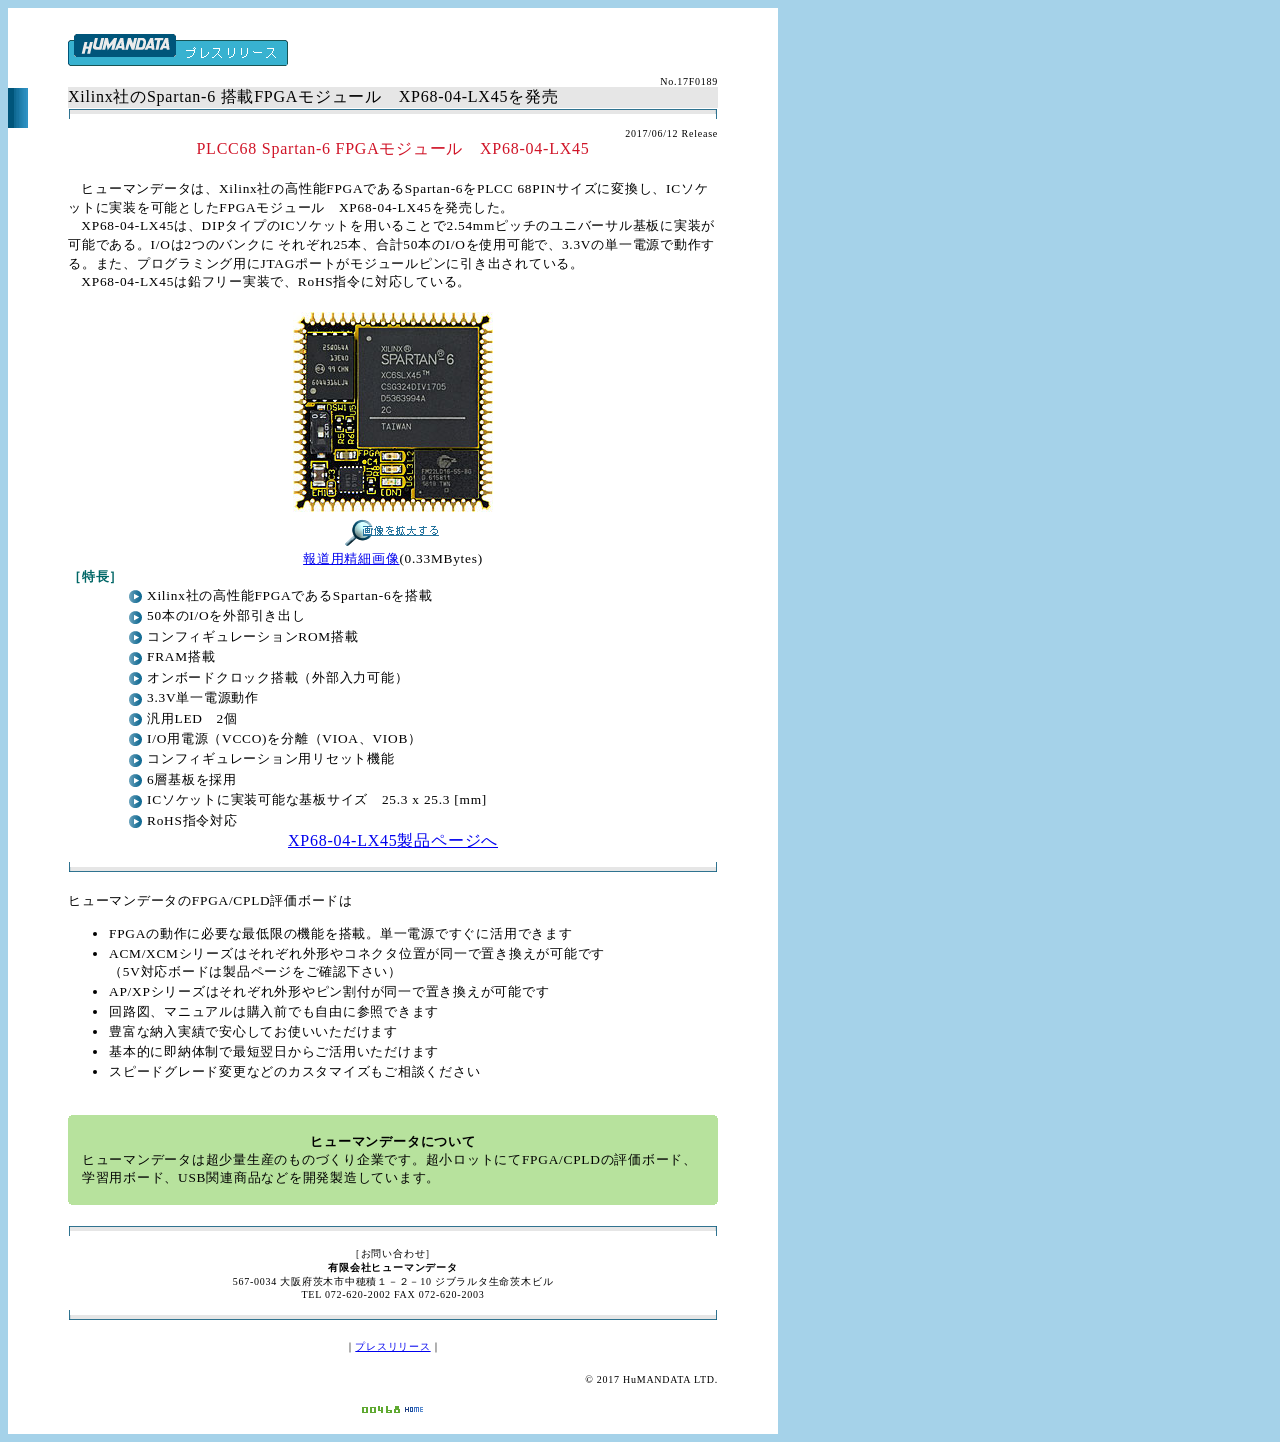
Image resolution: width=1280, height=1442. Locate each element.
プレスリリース (392, 1346)
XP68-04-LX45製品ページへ (393, 840)
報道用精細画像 (351, 558)
